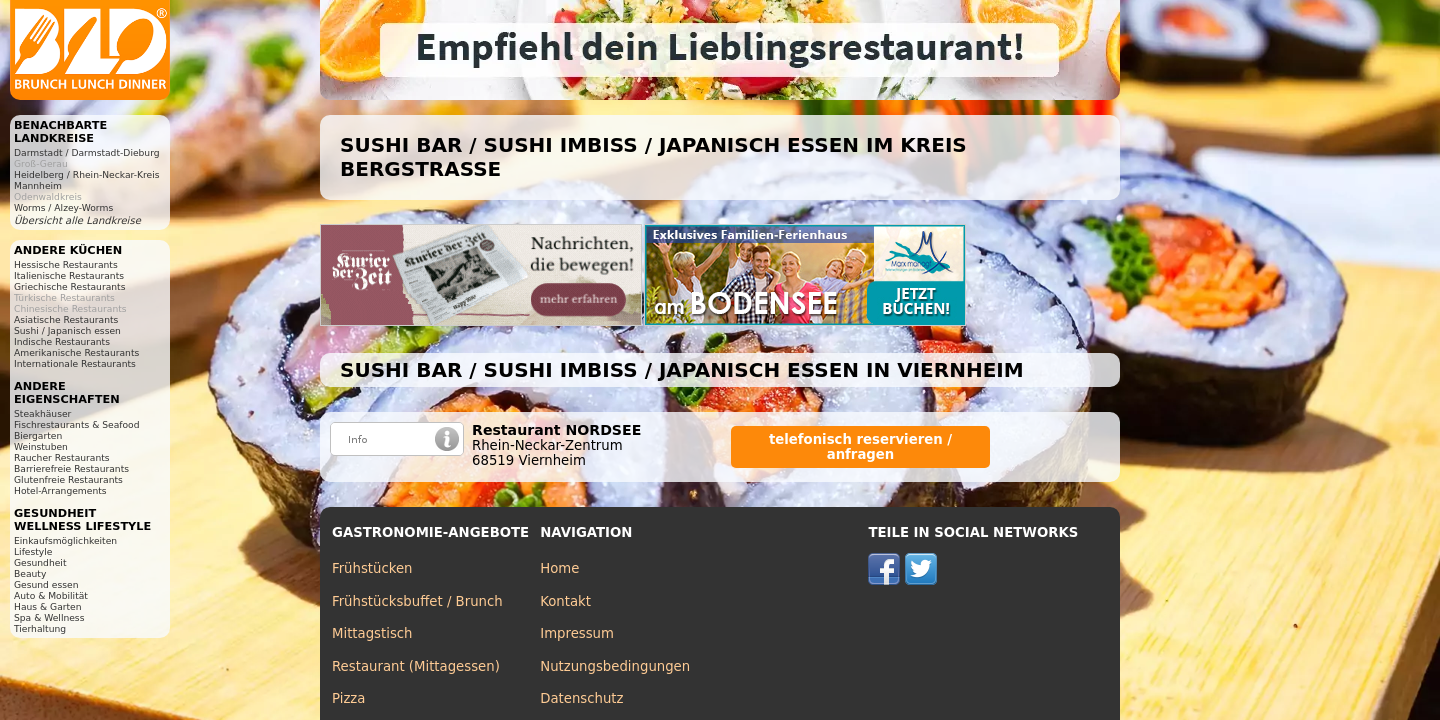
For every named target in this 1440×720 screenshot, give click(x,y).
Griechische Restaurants (69, 286)
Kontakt (565, 601)
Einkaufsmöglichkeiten (65, 540)
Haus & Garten (48, 606)
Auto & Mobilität (51, 595)
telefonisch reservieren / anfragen (860, 447)
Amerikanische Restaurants (76, 352)
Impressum (577, 633)
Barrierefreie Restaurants (71, 468)
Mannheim (38, 185)
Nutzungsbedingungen (615, 666)
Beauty (30, 573)
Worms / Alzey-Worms (63, 207)
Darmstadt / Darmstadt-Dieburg (87, 152)
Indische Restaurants (62, 341)
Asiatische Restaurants (66, 319)
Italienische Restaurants (69, 275)
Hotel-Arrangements (60, 490)
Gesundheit (40, 562)
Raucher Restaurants (62, 457)
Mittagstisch (372, 633)
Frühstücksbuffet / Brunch (417, 601)
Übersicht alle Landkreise (77, 220)
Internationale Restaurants (75, 363)
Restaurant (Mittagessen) (416, 666)
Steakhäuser (42, 413)
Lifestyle (33, 551)
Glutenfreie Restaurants (68, 479)
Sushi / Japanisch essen (67, 330)
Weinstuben (41, 446)
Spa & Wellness (49, 617)
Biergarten (38, 435)
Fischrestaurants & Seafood (77, 424)
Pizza (348, 698)
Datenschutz (581, 698)
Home (559, 568)
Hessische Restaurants (66, 264)
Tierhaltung (40, 628)
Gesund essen (46, 584)
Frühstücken (372, 568)
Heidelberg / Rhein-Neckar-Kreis (87, 174)
